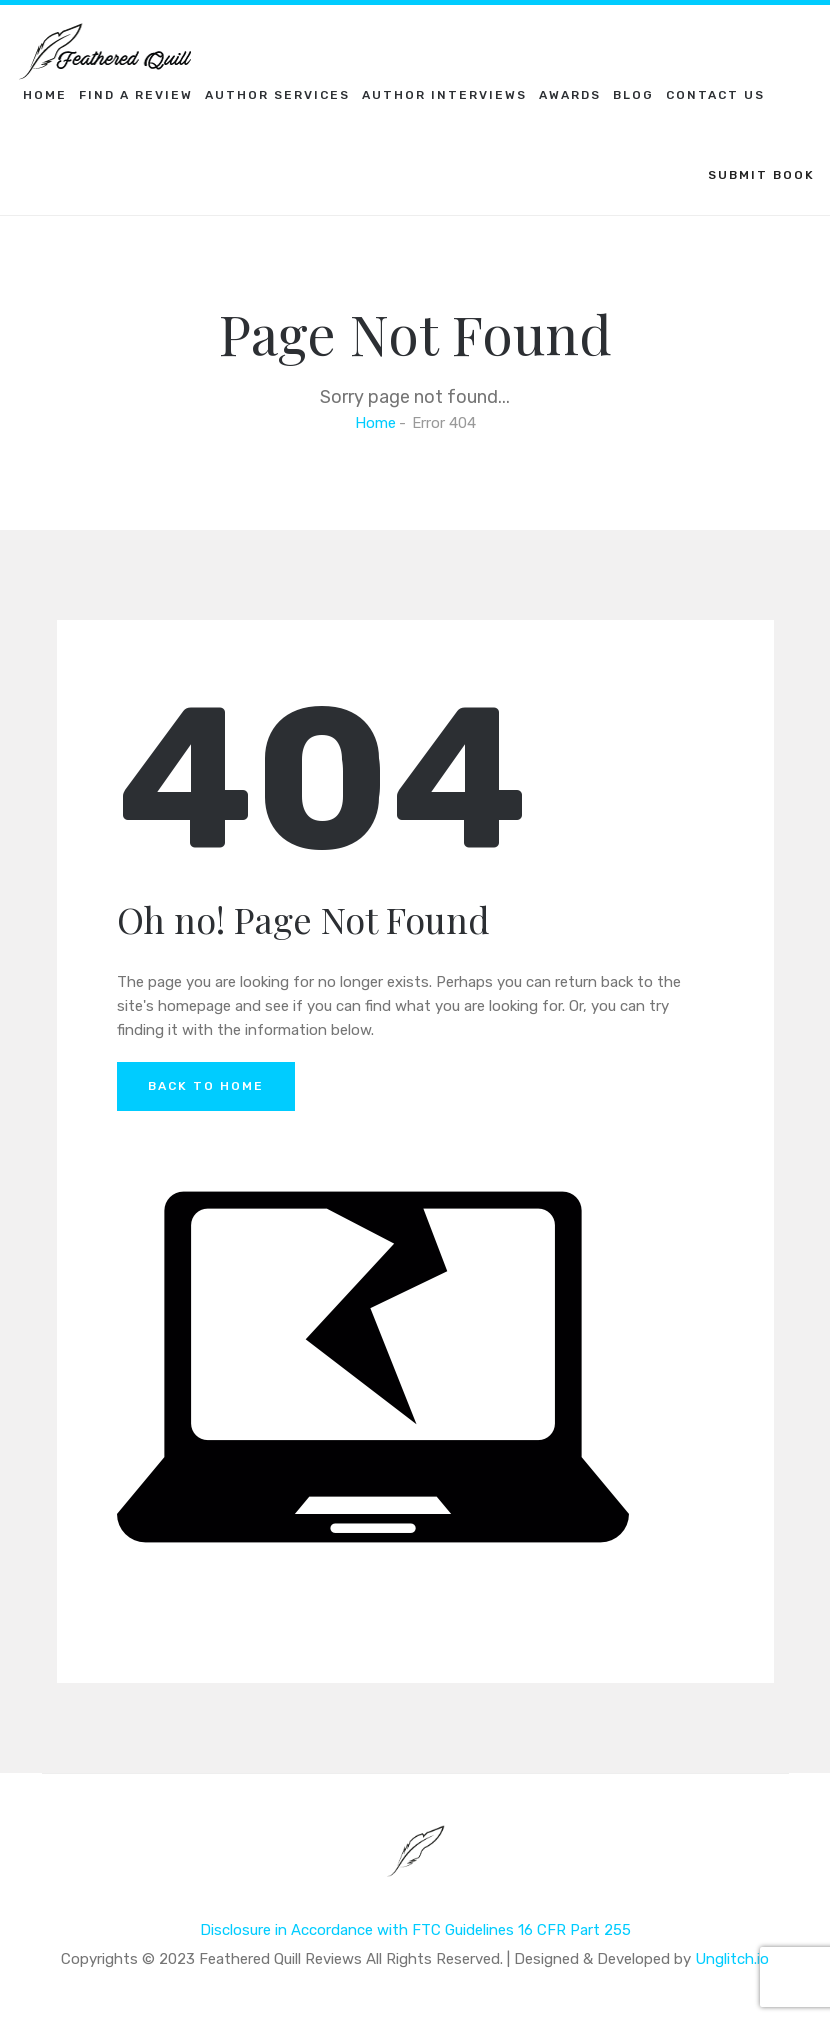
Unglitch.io (732, 1959)
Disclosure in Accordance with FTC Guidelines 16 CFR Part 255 (415, 1930)
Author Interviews (444, 95)
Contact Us (715, 95)
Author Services (277, 95)
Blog (633, 95)
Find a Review (136, 95)
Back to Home (206, 1086)
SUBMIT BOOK (761, 175)
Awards (570, 95)
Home (45, 95)
